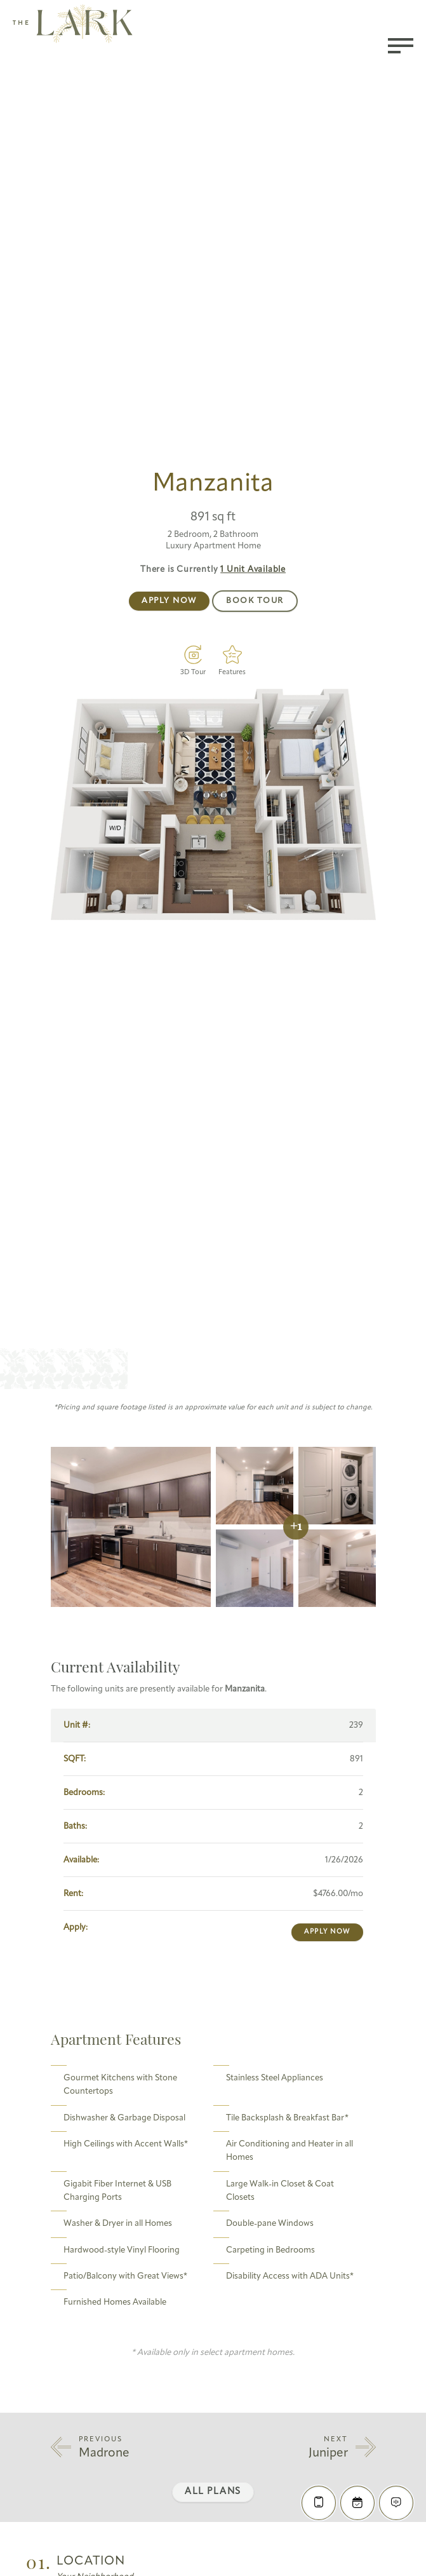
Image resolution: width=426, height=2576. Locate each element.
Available (253, 570)
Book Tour (255, 601)
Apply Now (169, 601)
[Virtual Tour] (193, 654)
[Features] (232, 654)
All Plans (213, 2492)
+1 (296, 1527)
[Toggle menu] (400, 46)
